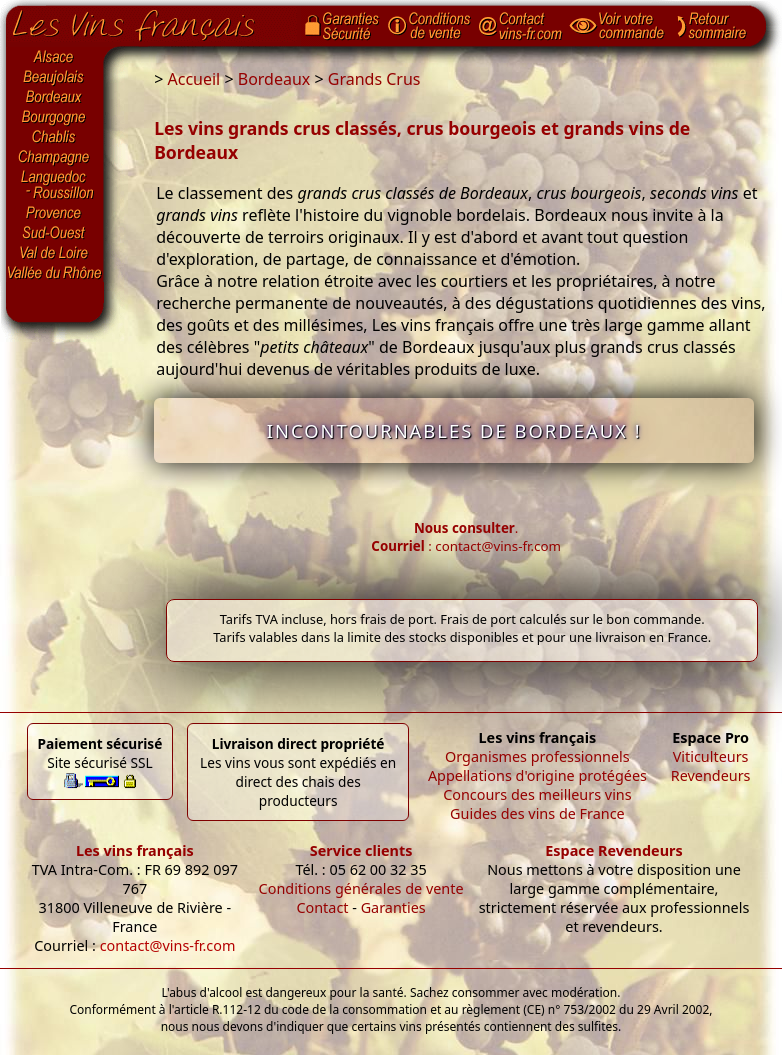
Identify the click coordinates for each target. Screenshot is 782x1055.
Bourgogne (55, 118)
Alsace (55, 57)
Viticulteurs (711, 756)
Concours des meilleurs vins (537, 794)
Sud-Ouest (55, 233)
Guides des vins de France (537, 813)
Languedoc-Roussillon (55, 185)
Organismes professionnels (537, 756)
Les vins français (135, 850)
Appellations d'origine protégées (537, 775)
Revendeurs (711, 775)
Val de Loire (55, 253)
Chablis (55, 138)
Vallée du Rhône (55, 273)
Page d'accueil (148, 21)
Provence (55, 213)
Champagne (55, 158)
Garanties (393, 907)
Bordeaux (55, 98)
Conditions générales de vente (361, 888)
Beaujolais (55, 77)
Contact (322, 907)
